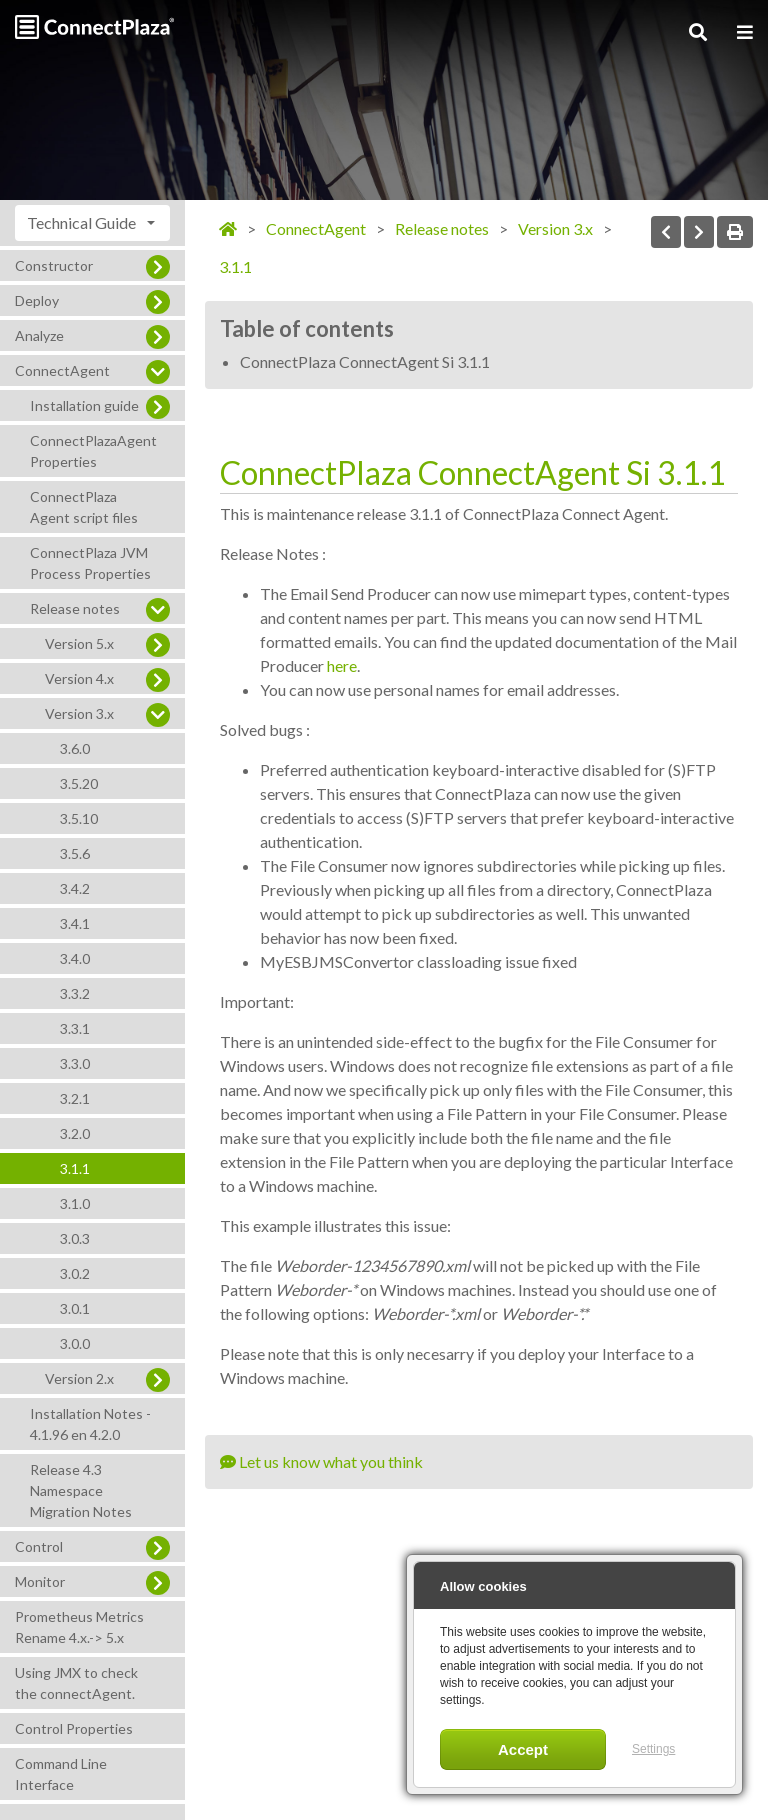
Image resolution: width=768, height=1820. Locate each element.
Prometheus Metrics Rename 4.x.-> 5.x (79, 1627)
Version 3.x (79, 713)
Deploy (37, 300)
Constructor (54, 265)
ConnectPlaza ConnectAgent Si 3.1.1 (365, 361)
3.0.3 (75, 1238)
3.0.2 (75, 1273)
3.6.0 (75, 748)
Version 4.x (79, 678)
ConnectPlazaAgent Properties (93, 451)
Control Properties (74, 1728)
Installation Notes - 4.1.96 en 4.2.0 (90, 1424)
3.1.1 (75, 1168)
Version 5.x (79, 643)
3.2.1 (75, 1098)
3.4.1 (75, 923)
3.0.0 (75, 1343)
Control (39, 1546)
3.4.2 (75, 888)
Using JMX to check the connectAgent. (76, 1683)
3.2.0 (75, 1133)
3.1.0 (75, 1203)
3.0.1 (75, 1308)
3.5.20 (79, 783)
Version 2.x (79, 1378)
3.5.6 (75, 853)
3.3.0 (75, 1063)
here (342, 665)
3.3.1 (75, 1028)
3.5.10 (79, 818)
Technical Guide (81, 222)
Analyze (39, 335)
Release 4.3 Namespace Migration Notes (81, 1490)
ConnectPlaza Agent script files (84, 507)
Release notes (75, 608)
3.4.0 (75, 958)
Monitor (40, 1581)
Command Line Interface (61, 1774)
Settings (653, 1749)
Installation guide (84, 405)
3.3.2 (75, 993)
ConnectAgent (62, 370)
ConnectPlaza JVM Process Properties (90, 563)
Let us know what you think (321, 1461)
